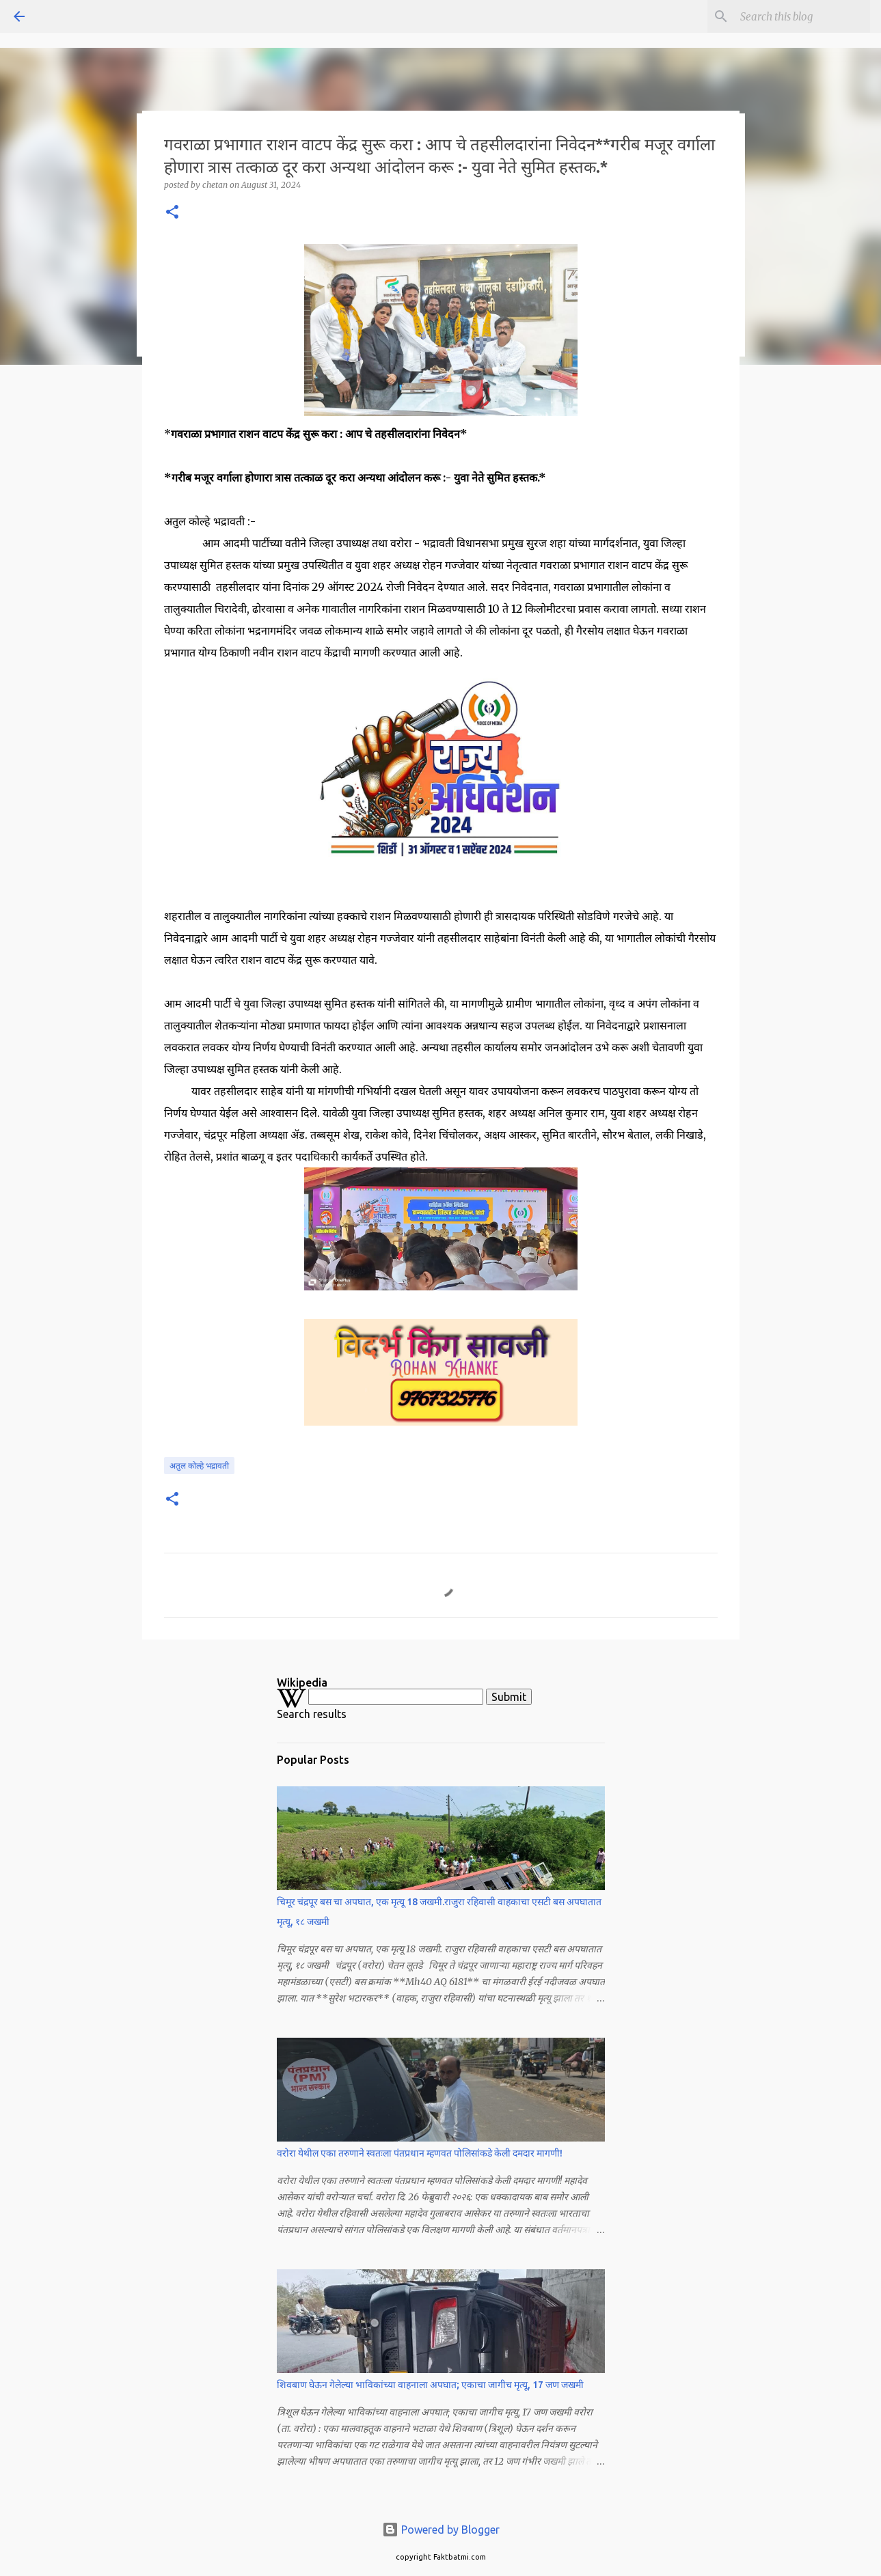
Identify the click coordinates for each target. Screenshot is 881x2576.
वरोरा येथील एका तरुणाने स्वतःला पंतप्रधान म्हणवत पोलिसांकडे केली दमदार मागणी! (420, 2153)
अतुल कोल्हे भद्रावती (199, 1465)
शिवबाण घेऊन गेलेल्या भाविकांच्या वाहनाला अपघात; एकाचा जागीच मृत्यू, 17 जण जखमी (430, 2384)
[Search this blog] (798, 16)
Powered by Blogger (441, 2529)
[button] (172, 213)
